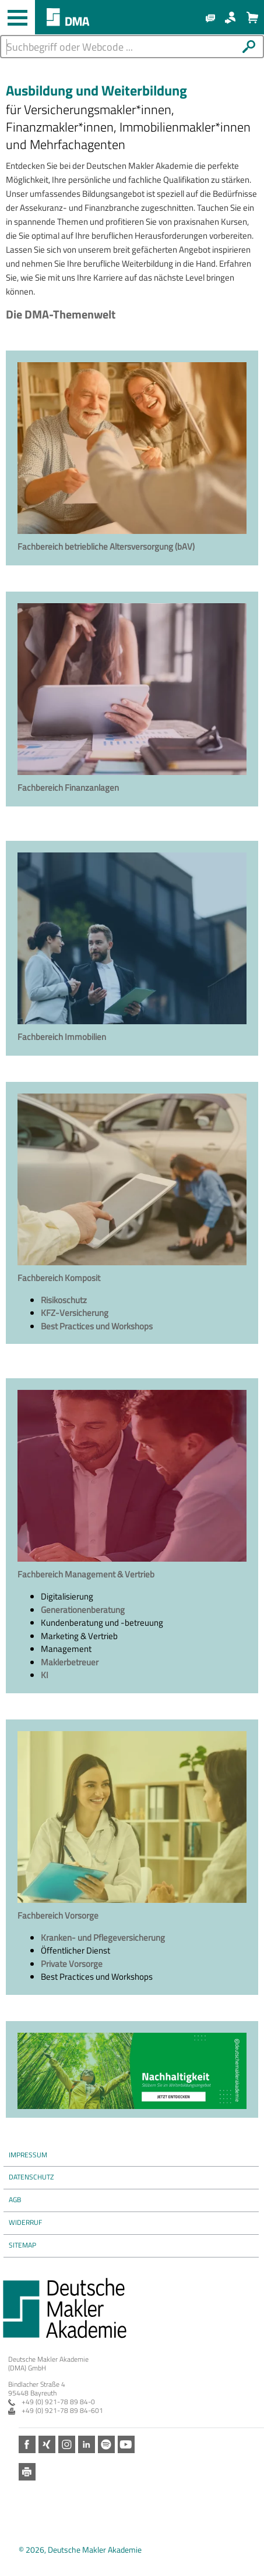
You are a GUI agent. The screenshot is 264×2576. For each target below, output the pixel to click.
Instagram (66, 2445)
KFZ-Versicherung (74, 1312)
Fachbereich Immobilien (61, 1036)
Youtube (126, 2445)
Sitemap (22, 2245)
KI (44, 1675)
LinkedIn (86, 2445)
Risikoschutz (64, 1300)
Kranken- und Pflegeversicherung (103, 1937)
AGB (15, 2199)
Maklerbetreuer (69, 1662)
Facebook (27, 2445)
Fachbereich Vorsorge (57, 1915)
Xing (46, 2445)
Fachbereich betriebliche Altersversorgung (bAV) (106, 546)
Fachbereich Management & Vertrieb (85, 1574)
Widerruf (25, 2222)
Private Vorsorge (72, 1963)
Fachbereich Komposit (58, 1278)
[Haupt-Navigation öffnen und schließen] (17, 17)
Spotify (106, 2445)
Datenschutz (31, 2176)
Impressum (28, 2154)
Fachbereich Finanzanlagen (68, 787)
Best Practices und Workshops (97, 1326)
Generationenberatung (83, 1609)
